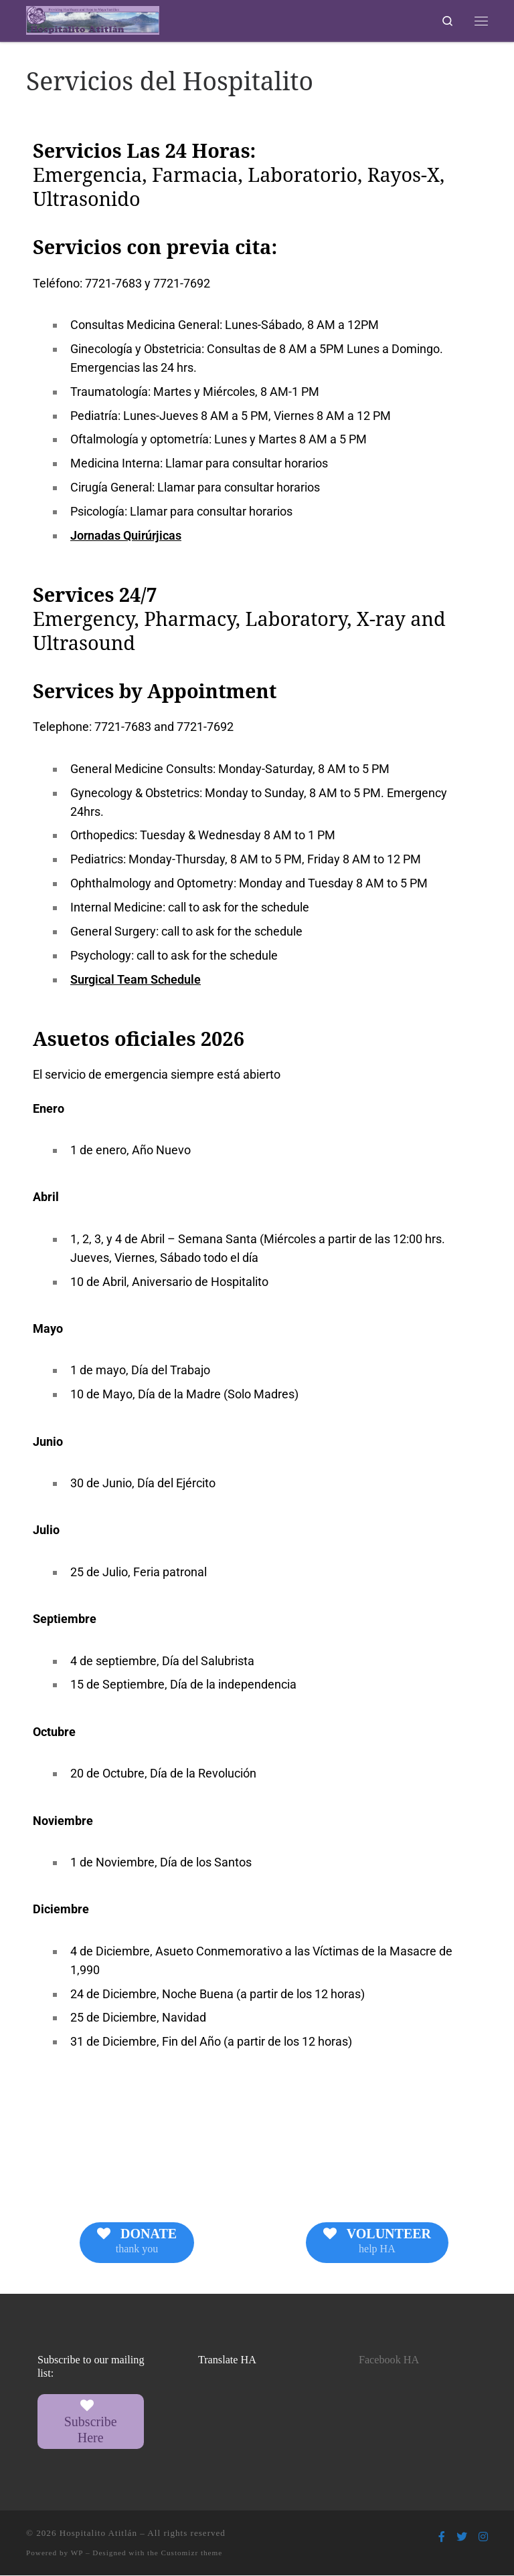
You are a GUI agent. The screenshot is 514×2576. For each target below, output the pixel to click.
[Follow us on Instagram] (483, 2537)
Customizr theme (192, 2553)
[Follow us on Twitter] (461, 2537)
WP (77, 2553)
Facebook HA (389, 2361)
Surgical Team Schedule (135, 980)
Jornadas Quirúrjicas (125, 537)
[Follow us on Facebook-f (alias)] (441, 2537)
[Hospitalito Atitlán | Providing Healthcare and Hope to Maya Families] (95, 19)
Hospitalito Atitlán (98, 2534)
